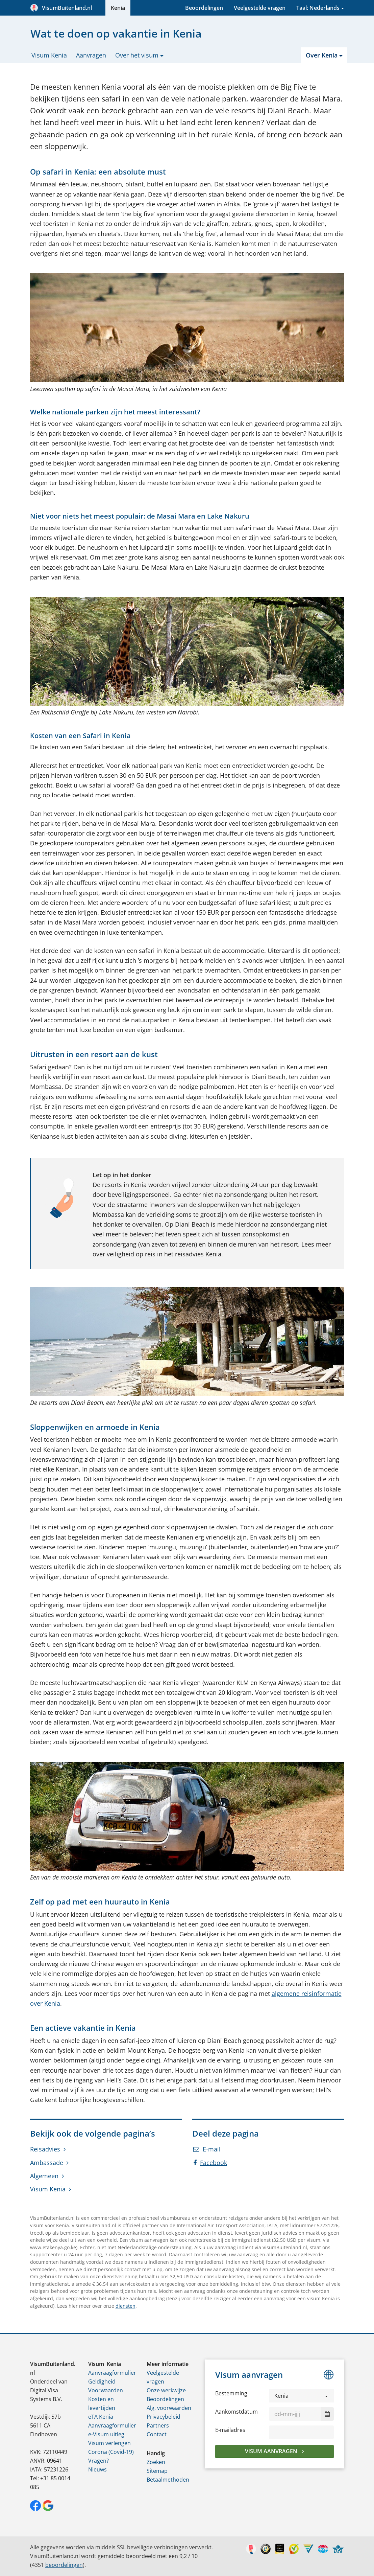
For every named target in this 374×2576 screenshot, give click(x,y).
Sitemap (157, 2471)
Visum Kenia (49, 55)
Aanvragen (91, 55)
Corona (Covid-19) (111, 2452)
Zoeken (156, 2462)
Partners (158, 2425)
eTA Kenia (100, 2416)
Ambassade (46, 2163)
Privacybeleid (163, 2416)
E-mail (207, 2149)
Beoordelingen (204, 8)
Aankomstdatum (236, 2411)
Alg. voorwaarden (169, 2408)
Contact (157, 2434)
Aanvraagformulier (112, 2372)
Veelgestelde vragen (259, 8)
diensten (125, 2306)
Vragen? (98, 2460)
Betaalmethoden (168, 2479)
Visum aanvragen (272, 2451)
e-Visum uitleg (106, 2434)
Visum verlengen (109, 2443)
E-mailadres (230, 2430)
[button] (301, 2395)
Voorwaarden (105, 2390)
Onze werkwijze (166, 2390)
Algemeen (44, 2176)
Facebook (210, 2163)
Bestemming (231, 2393)
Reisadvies (45, 2149)
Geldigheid (102, 2381)
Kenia (118, 8)
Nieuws (97, 2469)
